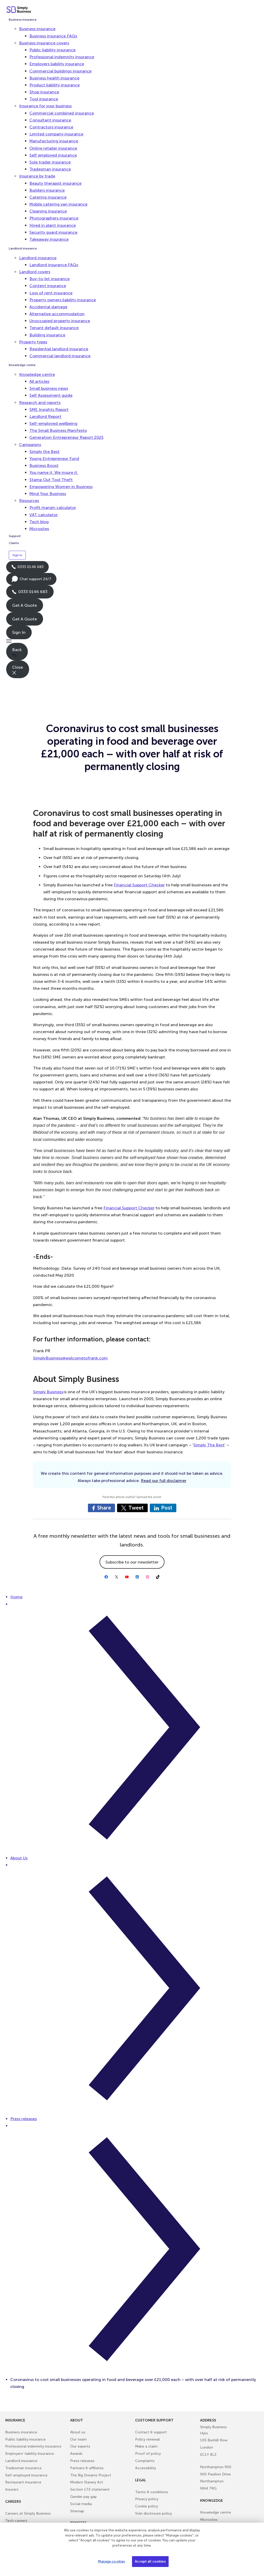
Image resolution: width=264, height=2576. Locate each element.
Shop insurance (44, 92)
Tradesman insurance (50, 169)
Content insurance (47, 285)
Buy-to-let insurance (49, 278)
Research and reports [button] (40, 402)
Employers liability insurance (56, 63)
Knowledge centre (22, 365)
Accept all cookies (150, 2561)
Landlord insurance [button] (37, 257)
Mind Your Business (47, 493)
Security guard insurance (53, 232)
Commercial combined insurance (61, 113)
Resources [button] (29, 500)
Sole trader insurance (50, 162)
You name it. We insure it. (53, 472)
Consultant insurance (50, 120)
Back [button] (17, 652)
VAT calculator (43, 514)
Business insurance (23, 19)
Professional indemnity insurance (61, 56)
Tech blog (39, 521)
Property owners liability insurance (62, 299)
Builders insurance (47, 190)
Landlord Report (45, 416)
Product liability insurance (54, 85)
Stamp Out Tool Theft (51, 479)
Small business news (48, 388)
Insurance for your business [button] (45, 105)
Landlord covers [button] (34, 271)
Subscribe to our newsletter (132, 1562)
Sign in (17, 555)
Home (16, 1596)
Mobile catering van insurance (58, 204)
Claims (14, 543)
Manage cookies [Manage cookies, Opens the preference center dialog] (111, 2561)
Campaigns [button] (30, 444)
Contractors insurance (51, 127)
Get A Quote (24, 605)
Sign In (19, 632)
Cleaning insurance (48, 211)
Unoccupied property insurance (59, 320)
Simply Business (48, 1391)
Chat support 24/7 (31, 580)
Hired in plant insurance (52, 225)
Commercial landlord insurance (59, 355)
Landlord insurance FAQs (53, 264)
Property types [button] (33, 341)
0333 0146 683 (27, 569)
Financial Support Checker (139, 884)
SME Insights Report (49, 409)
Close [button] (17, 670)
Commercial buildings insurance (60, 71)
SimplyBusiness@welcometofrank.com (70, 1358)
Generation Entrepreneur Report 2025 (66, 437)
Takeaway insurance (49, 239)
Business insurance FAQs (53, 36)
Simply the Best (44, 451)
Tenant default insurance (54, 327)
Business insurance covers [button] (44, 42)
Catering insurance (48, 197)
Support (15, 536)
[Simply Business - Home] (19, 9)
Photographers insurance (53, 218)
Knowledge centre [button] (37, 374)
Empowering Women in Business (61, 486)
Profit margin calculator (52, 507)
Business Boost (44, 465)
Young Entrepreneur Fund (54, 458)
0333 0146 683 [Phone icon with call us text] (29, 591)
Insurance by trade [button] (37, 176)
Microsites (39, 528)
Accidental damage (48, 306)
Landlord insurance (23, 248)
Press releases (23, 2118)
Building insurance (47, 335)
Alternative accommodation (57, 313)
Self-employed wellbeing (53, 423)
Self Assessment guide (50, 395)
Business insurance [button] (37, 28)
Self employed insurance (53, 155)
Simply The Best (209, 1445)
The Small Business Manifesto (58, 430)
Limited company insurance (56, 134)
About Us (19, 1858)
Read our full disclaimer (163, 1480)
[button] (132, 641)
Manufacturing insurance (53, 141)
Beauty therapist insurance (55, 183)
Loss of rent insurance (50, 292)
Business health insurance (54, 78)
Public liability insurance (52, 49)
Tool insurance (43, 98)
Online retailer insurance (53, 148)
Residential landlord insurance (58, 348)
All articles (39, 381)
